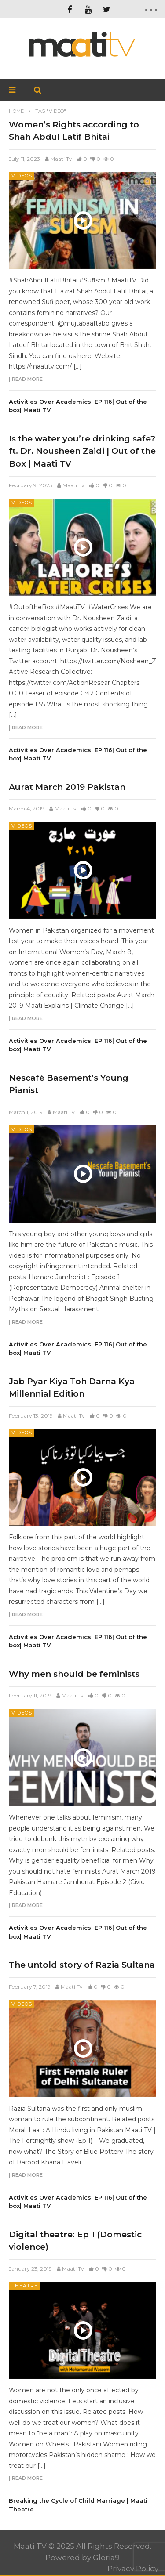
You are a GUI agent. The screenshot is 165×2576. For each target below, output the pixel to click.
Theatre (24, 2286)
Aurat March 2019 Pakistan (67, 787)
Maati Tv (61, 159)
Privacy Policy (132, 2568)
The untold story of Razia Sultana (82, 1965)
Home (16, 111)
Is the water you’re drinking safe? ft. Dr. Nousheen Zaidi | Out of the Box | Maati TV (82, 451)
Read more (27, 379)
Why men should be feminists (74, 1674)
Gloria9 (106, 2557)
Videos (21, 176)
